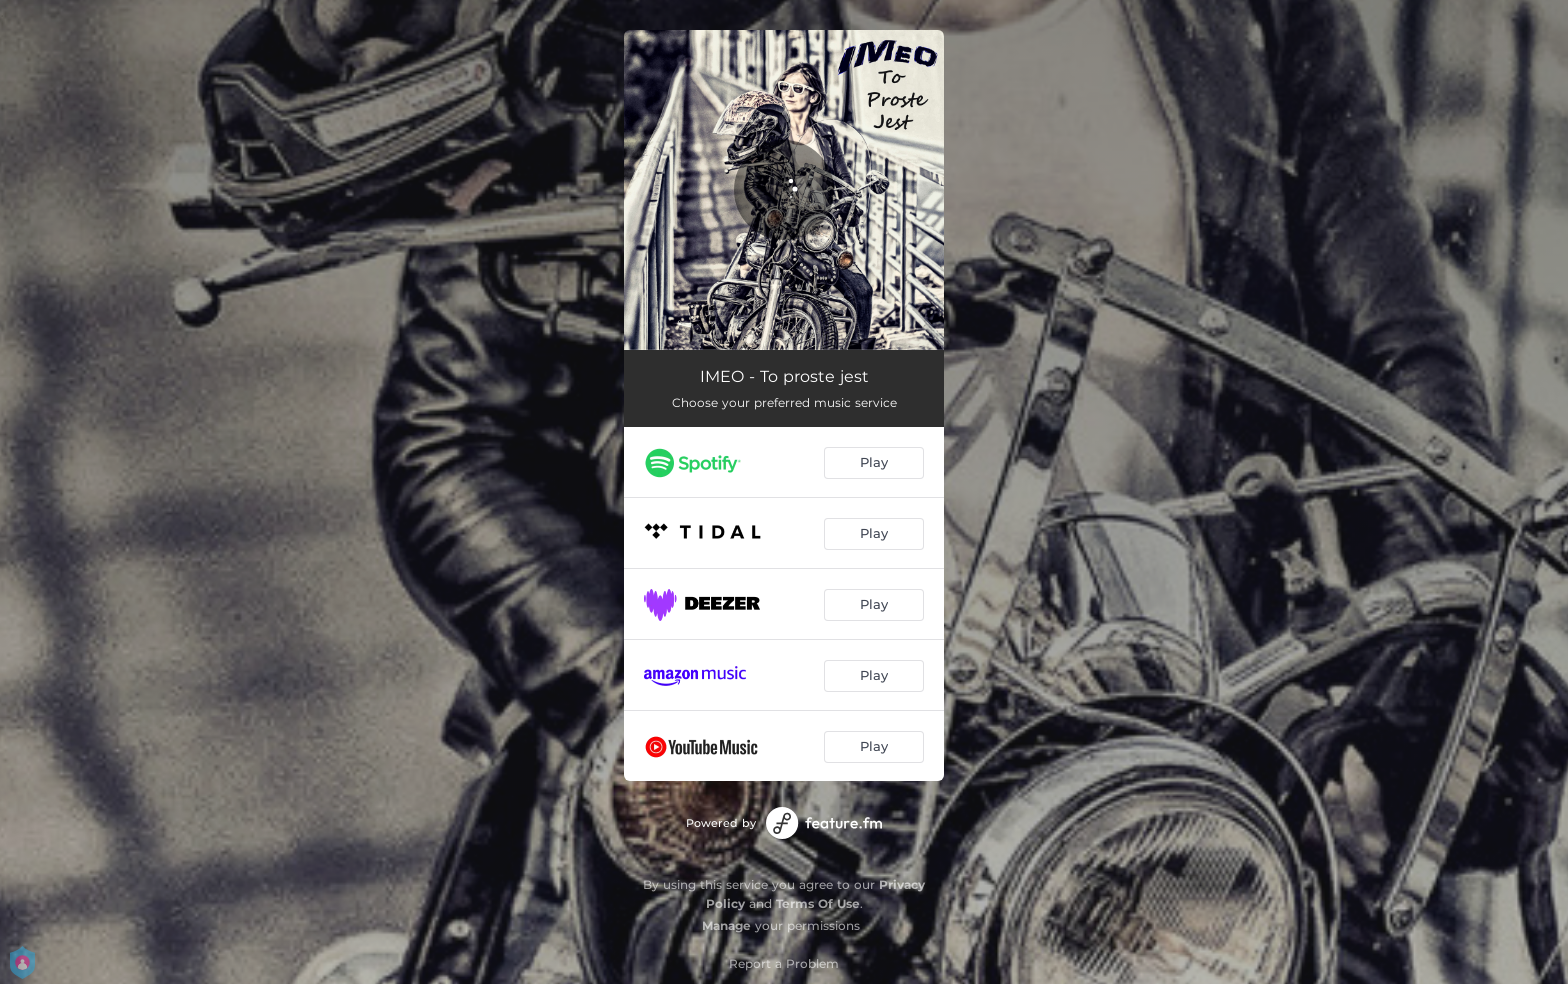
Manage (726, 925)
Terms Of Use (818, 903)
